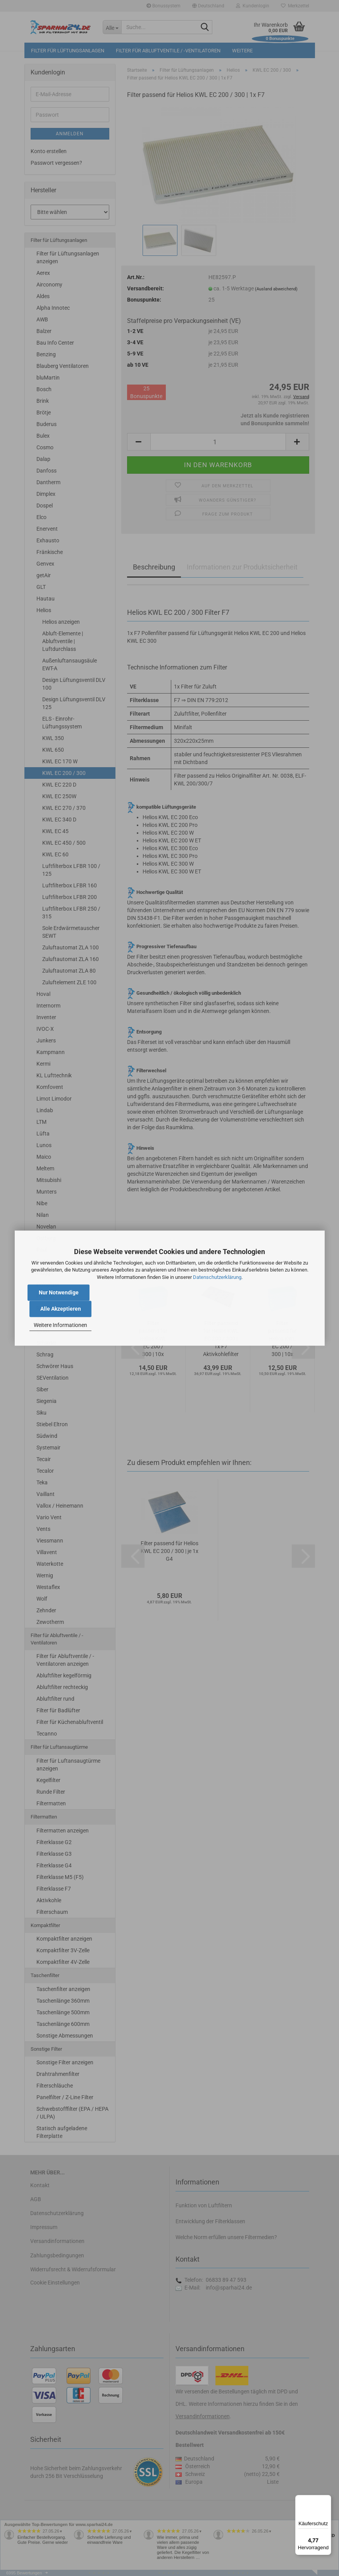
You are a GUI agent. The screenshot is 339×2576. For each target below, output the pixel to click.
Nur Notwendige (59, 1292)
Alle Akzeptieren (60, 1309)
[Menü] (326, 2499)
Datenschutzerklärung (217, 1277)
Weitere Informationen (60, 1325)
